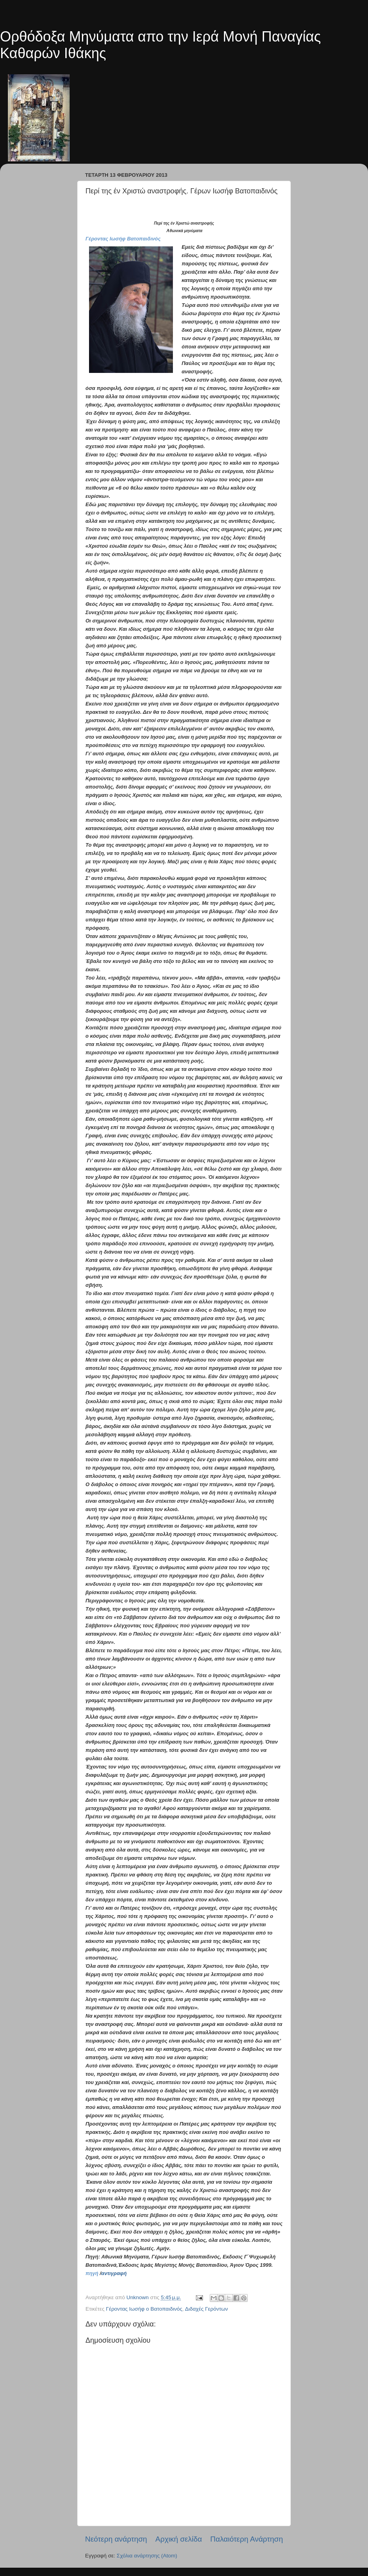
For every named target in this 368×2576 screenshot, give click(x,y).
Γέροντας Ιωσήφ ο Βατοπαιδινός (144, 2309)
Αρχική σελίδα (179, 2539)
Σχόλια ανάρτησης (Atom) (147, 2556)
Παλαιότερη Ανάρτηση (246, 2539)
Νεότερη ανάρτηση (116, 2539)
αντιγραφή (114, 2273)
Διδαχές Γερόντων (206, 2309)
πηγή (91, 2273)
